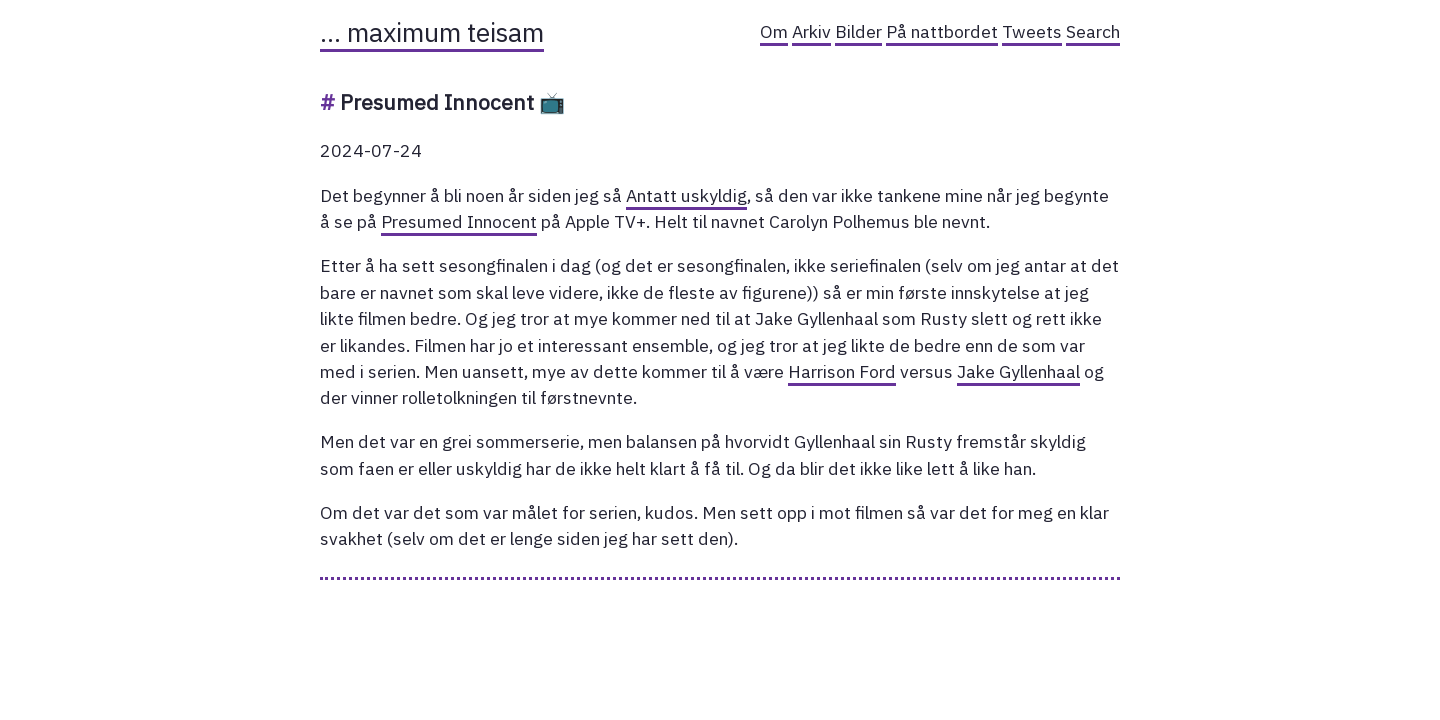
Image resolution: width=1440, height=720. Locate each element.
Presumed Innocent (459, 221)
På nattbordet (942, 31)
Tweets (1032, 31)
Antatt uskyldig (686, 195)
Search (1093, 31)
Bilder (858, 31)
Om (774, 31)
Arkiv (811, 31)
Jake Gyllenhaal (1018, 371)
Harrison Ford (842, 371)
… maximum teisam (432, 32)
